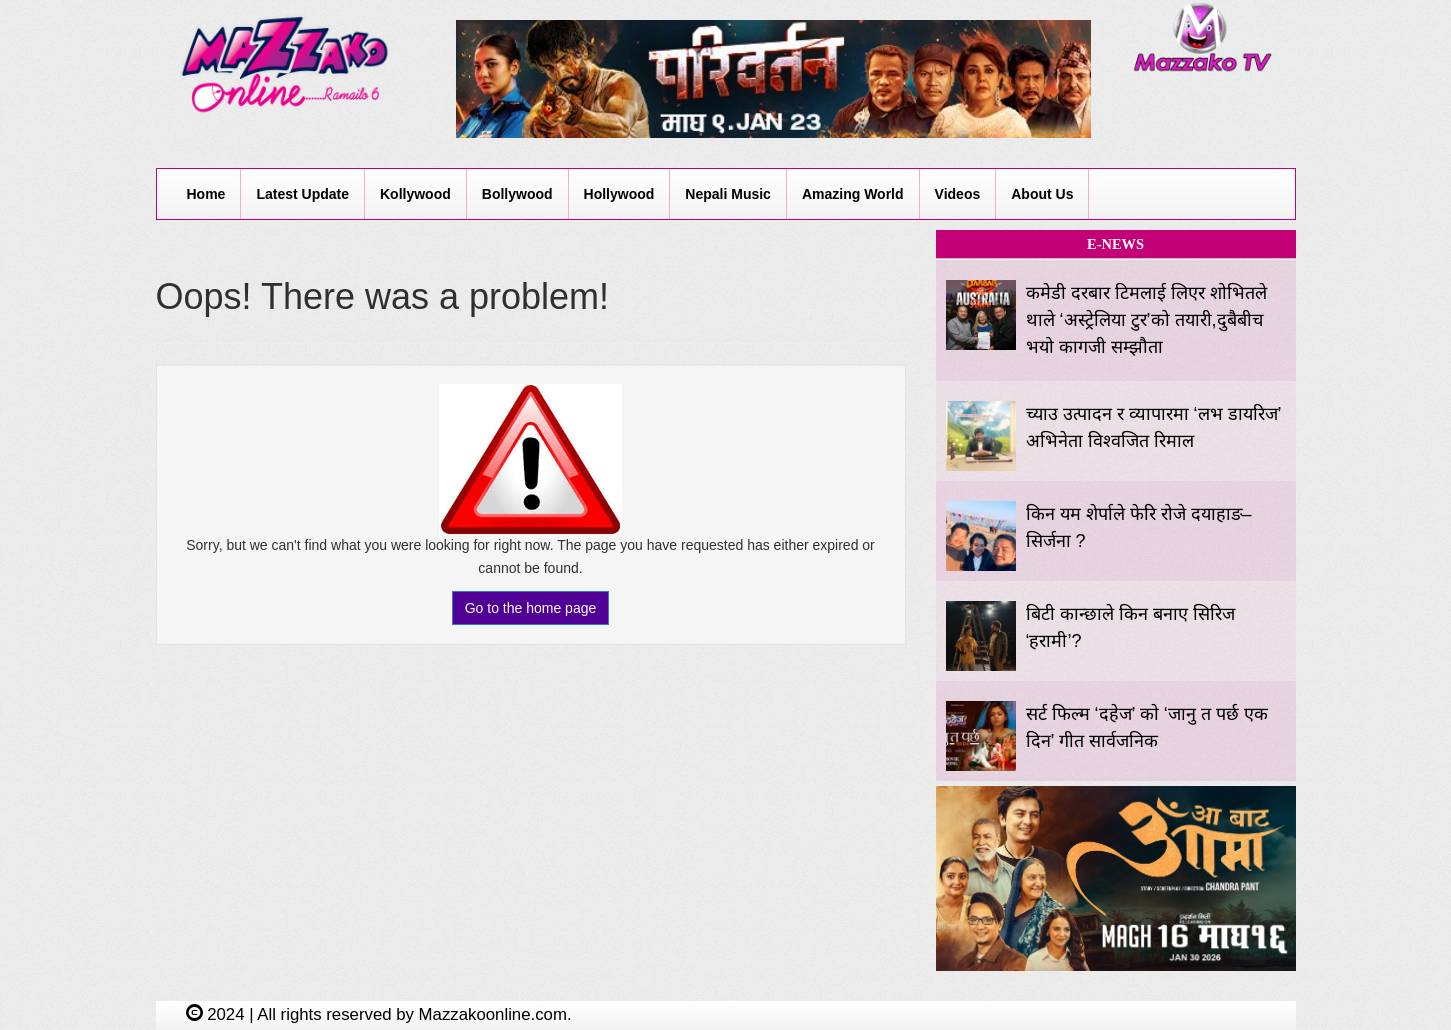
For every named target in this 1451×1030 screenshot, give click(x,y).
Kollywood (415, 194)
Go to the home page (531, 608)
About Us (1042, 194)
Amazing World (853, 194)
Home (206, 194)
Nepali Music (728, 194)
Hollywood (619, 194)
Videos (958, 194)
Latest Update (302, 194)
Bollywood (517, 194)
